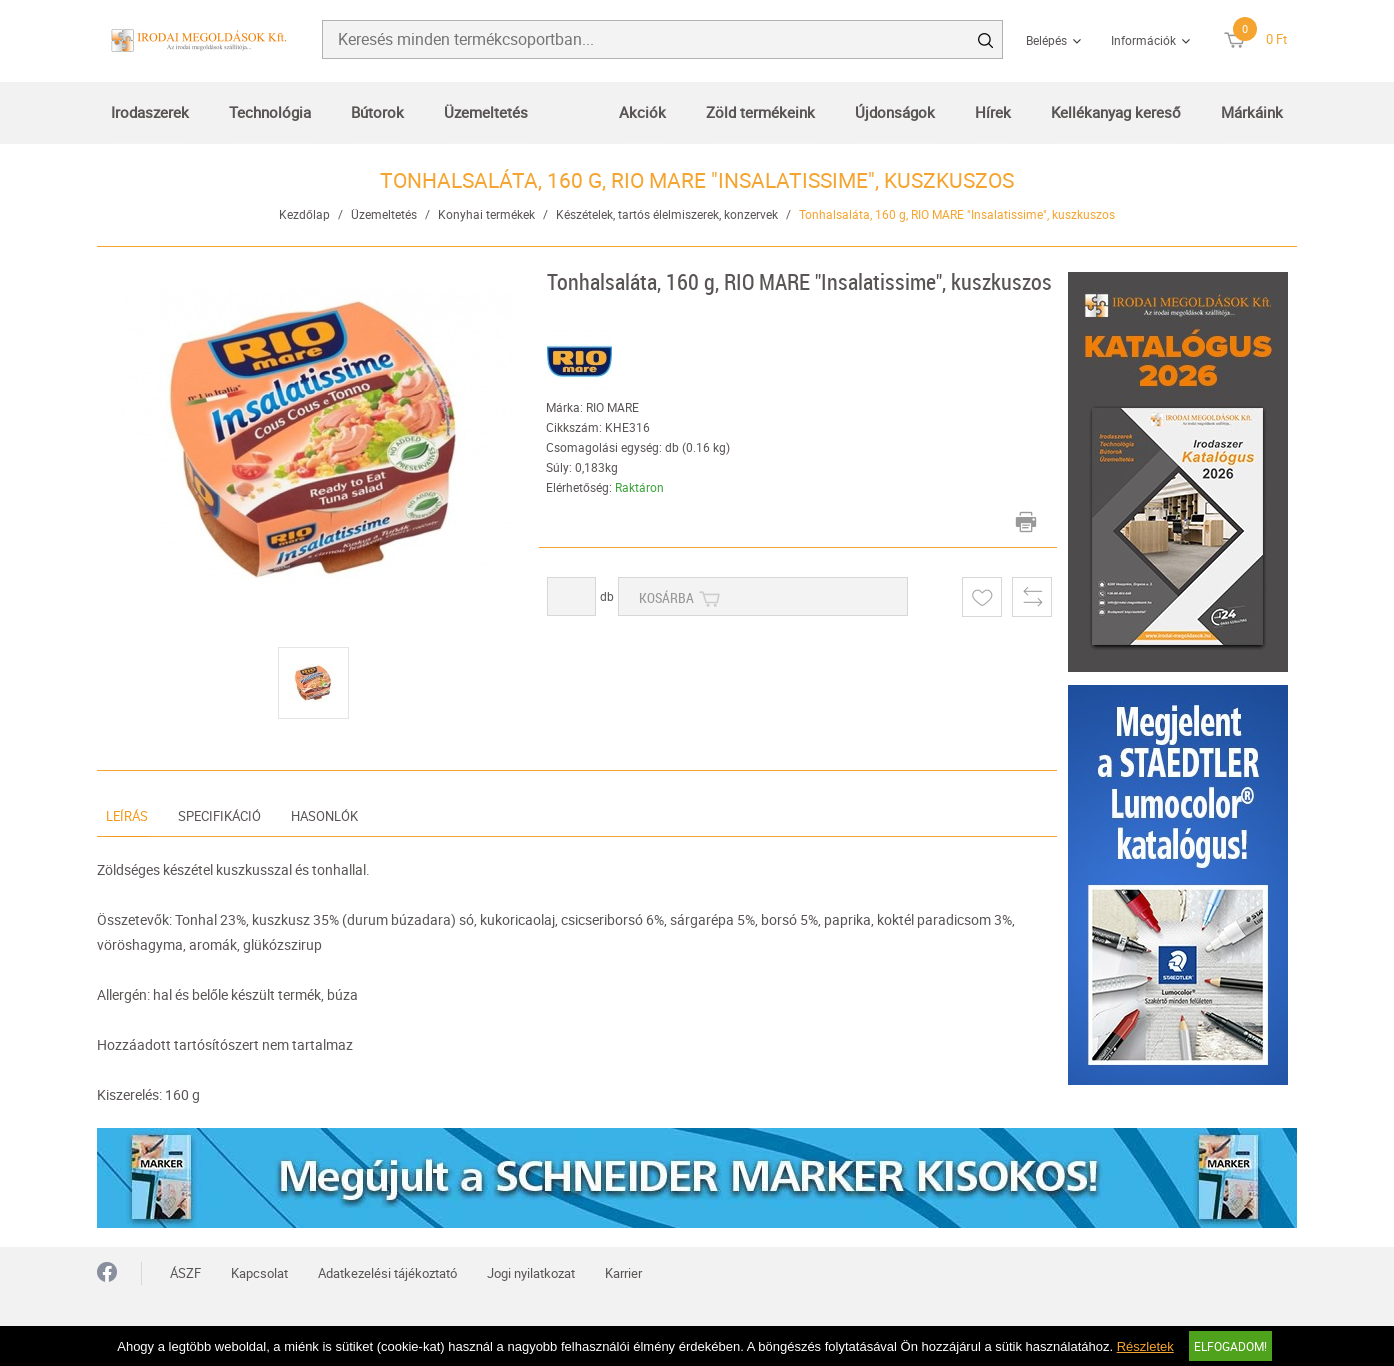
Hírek (993, 112)
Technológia (270, 112)
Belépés (1046, 40)
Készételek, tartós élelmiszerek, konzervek (667, 214)
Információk (1143, 40)
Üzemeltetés (486, 112)
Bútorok (377, 112)
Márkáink (1252, 112)
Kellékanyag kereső (1116, 112)
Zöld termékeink (760, 112)
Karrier (623, 1273)
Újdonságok (895, 112)
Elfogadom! (1230, 1346)
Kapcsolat (259, 1273)
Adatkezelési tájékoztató (387, 1273)
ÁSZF (185, 1273)
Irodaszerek (150, 112)
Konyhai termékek (486, 214)
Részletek (1145, 1346)
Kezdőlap (304, 214)
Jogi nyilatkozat (531, 1273)
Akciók (642, 112)
